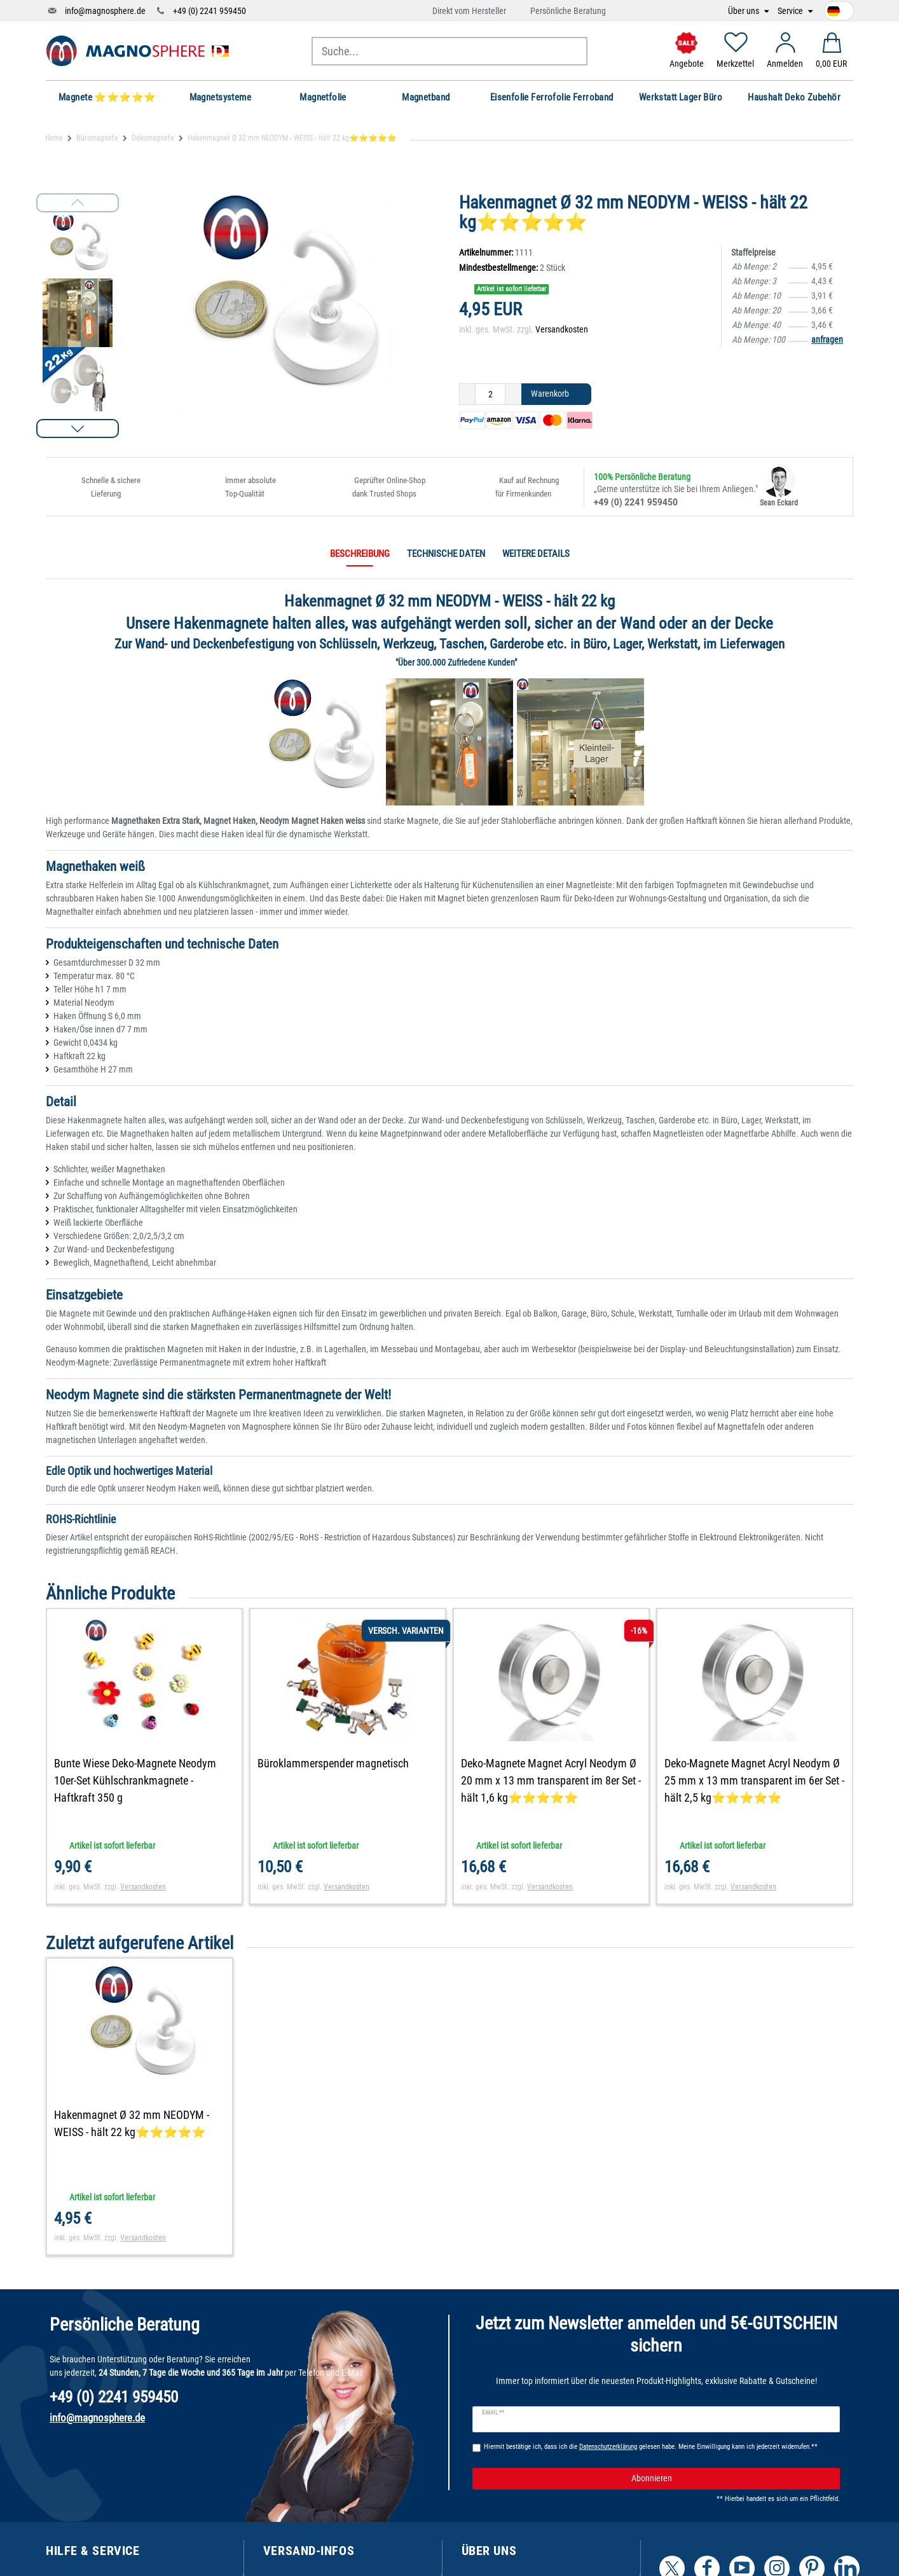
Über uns (744, 11)
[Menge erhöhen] (513, 394)
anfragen (827, 339)
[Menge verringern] (467, 394)
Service (791, 11)
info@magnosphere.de (105, 11)
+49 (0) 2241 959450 (209, 11)
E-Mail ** (493, 2412)
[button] (77, 428)
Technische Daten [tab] (446, 553)
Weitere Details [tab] (536, 553)
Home (54, 138)
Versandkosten (561, 329)
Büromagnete (97, 138)
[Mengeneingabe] (490, 394)
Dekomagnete (153, 138)
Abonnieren (730, 2478)
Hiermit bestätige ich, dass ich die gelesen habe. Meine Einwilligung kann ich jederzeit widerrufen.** (651, 2446)
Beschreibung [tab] (360, 553)
